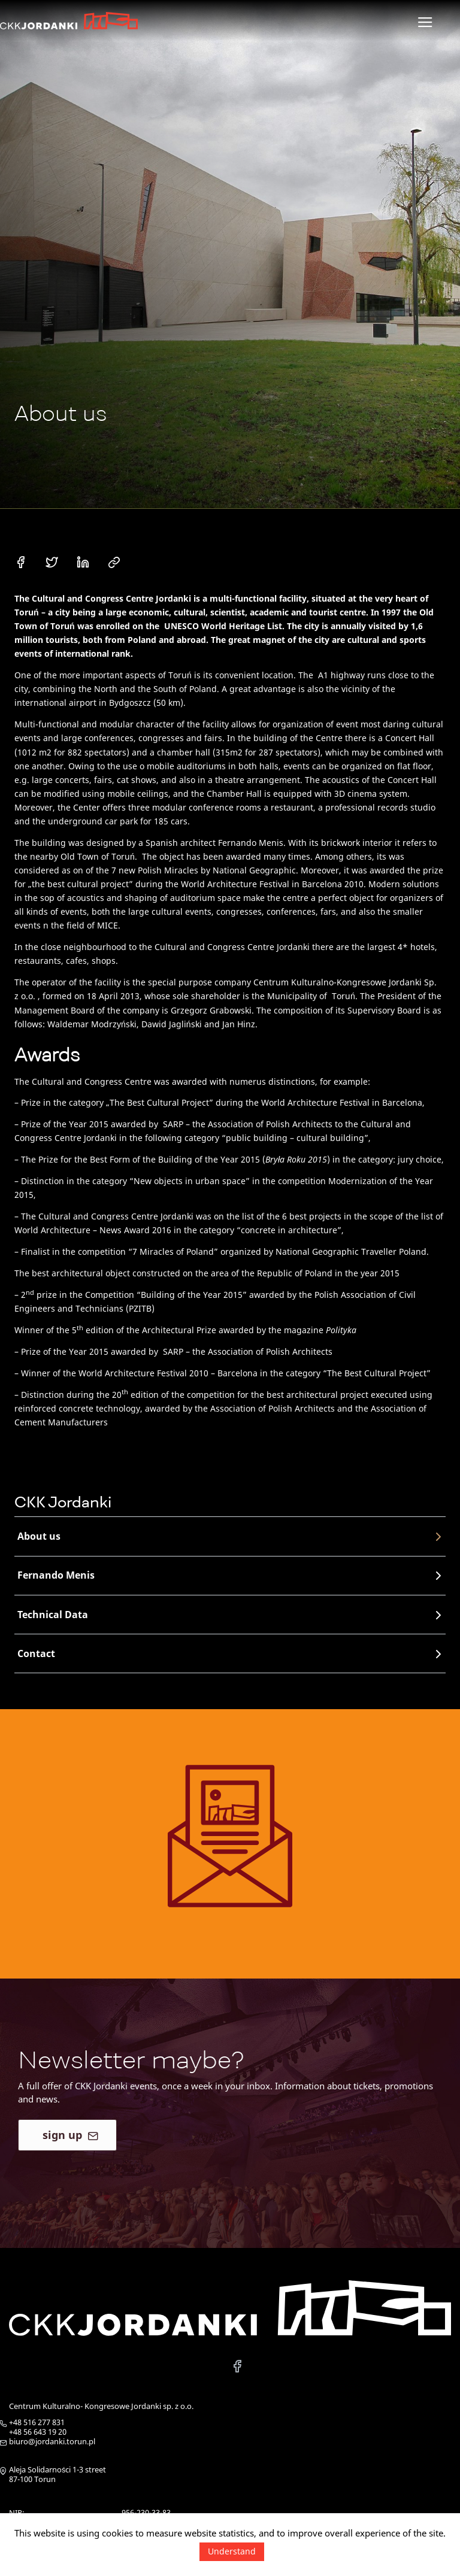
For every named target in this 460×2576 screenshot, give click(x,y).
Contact (231, 1654)
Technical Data (231, 1615)
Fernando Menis (231, 1575)
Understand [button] (232, 2551)
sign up (70, 2149)
